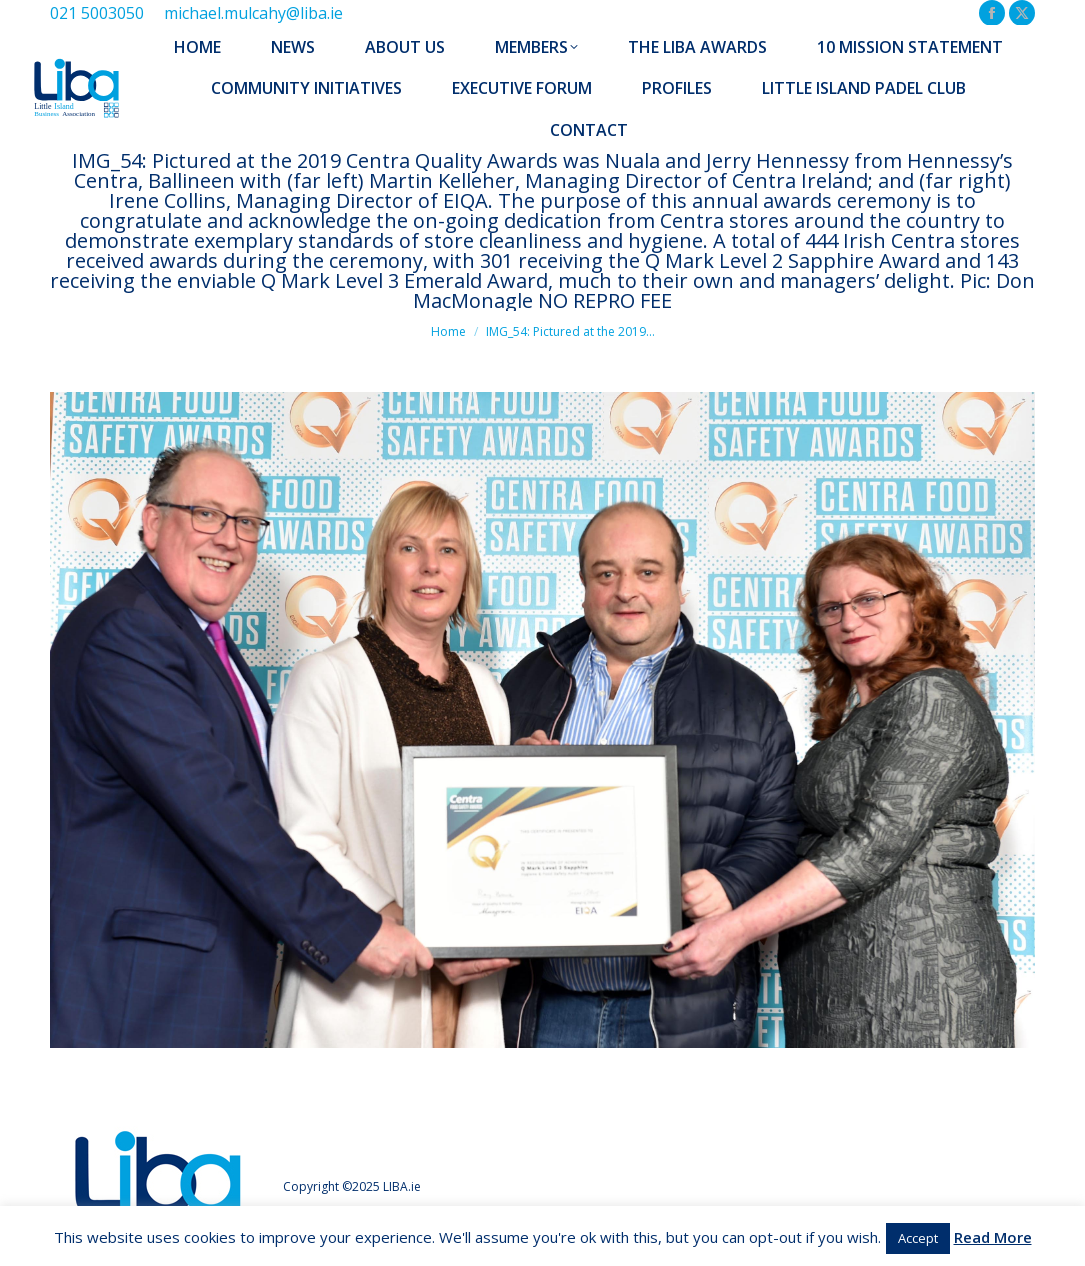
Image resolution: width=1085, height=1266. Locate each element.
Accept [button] (918, 1238)
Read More (993, 1237)
